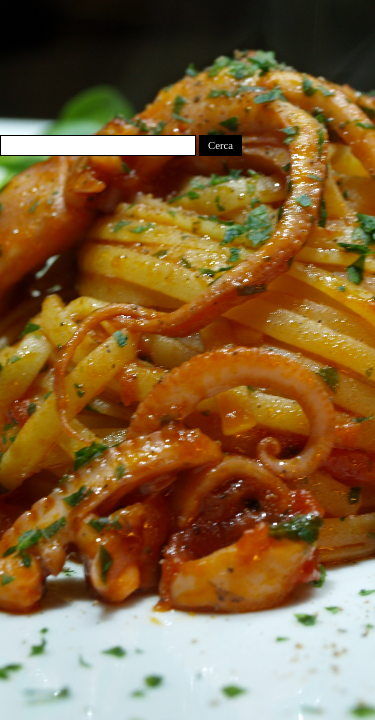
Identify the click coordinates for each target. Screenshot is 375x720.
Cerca (220, 145)
